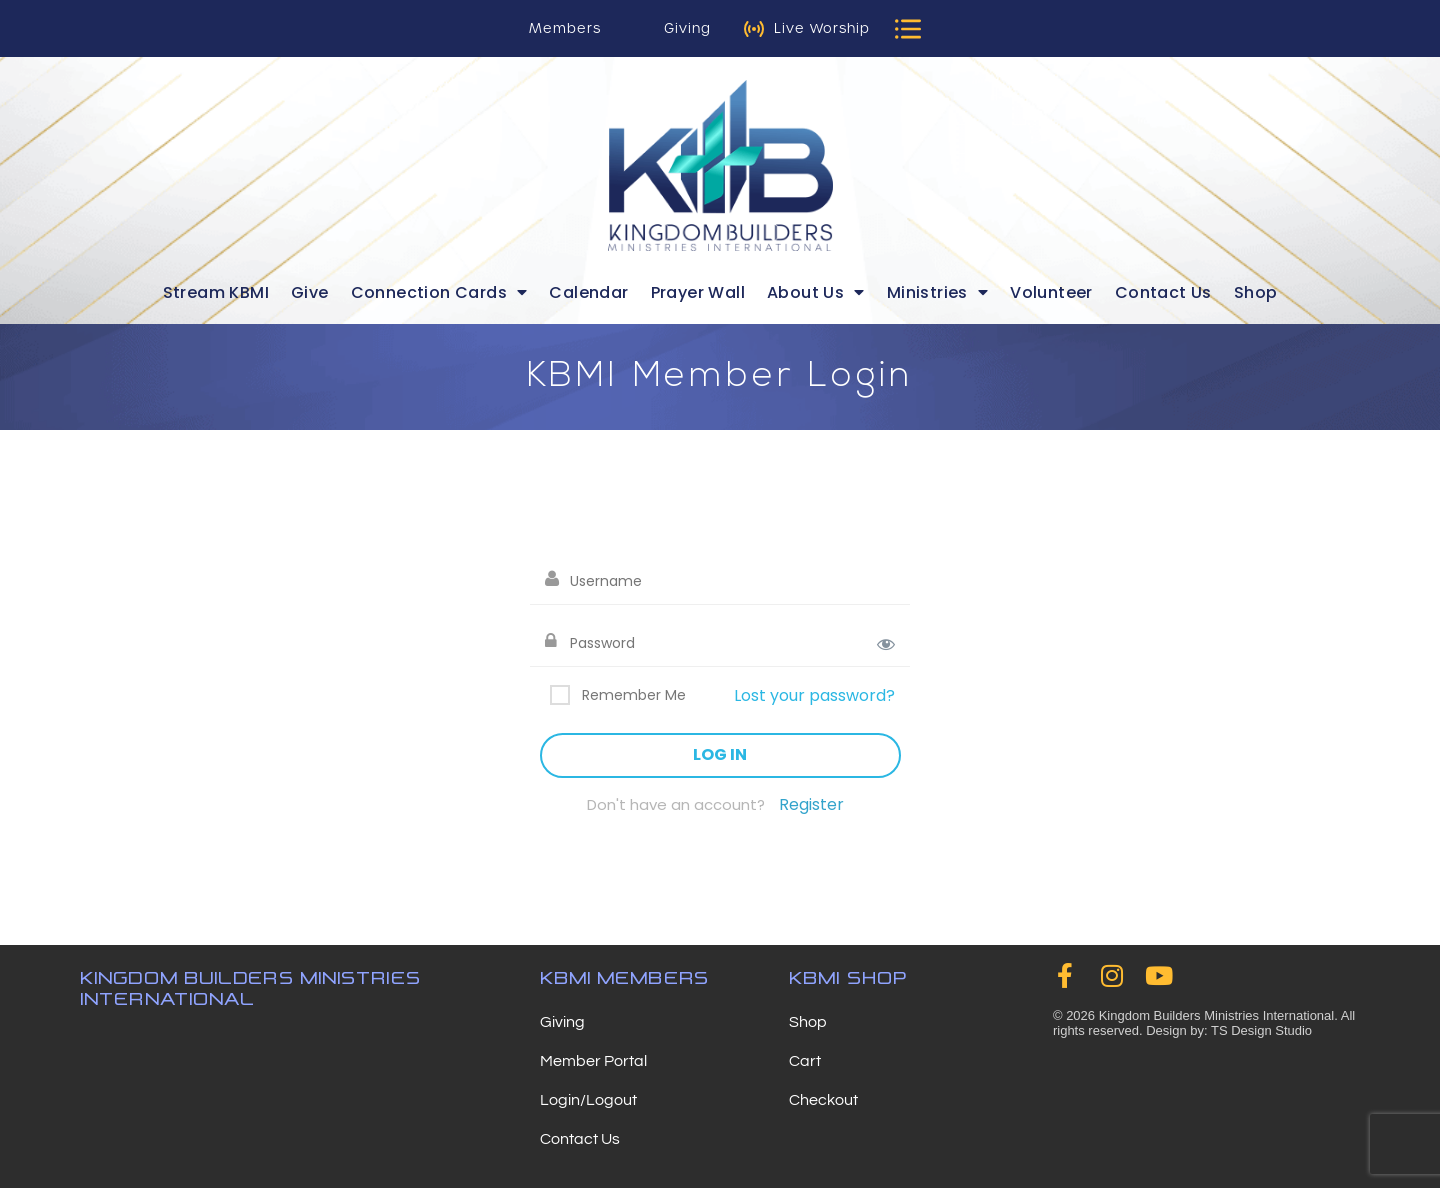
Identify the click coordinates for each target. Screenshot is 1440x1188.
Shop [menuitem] (1256, 292)
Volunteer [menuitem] (1051, 292)
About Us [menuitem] (816, 292)
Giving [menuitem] (562, 1022)
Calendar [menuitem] (588, 292)
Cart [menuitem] (805, 1061)
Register (811, 804)
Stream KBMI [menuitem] (216, 292)
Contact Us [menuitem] (1163, 292)
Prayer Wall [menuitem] (698, 292)
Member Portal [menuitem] (593, 1061)
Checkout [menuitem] (823, 1100)
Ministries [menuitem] (937, 292)
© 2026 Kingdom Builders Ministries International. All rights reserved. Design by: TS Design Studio (1204, 1023)
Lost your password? (814, 695)
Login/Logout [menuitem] (588, 1100)
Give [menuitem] (310, 292)
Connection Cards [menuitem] (439, 292)
